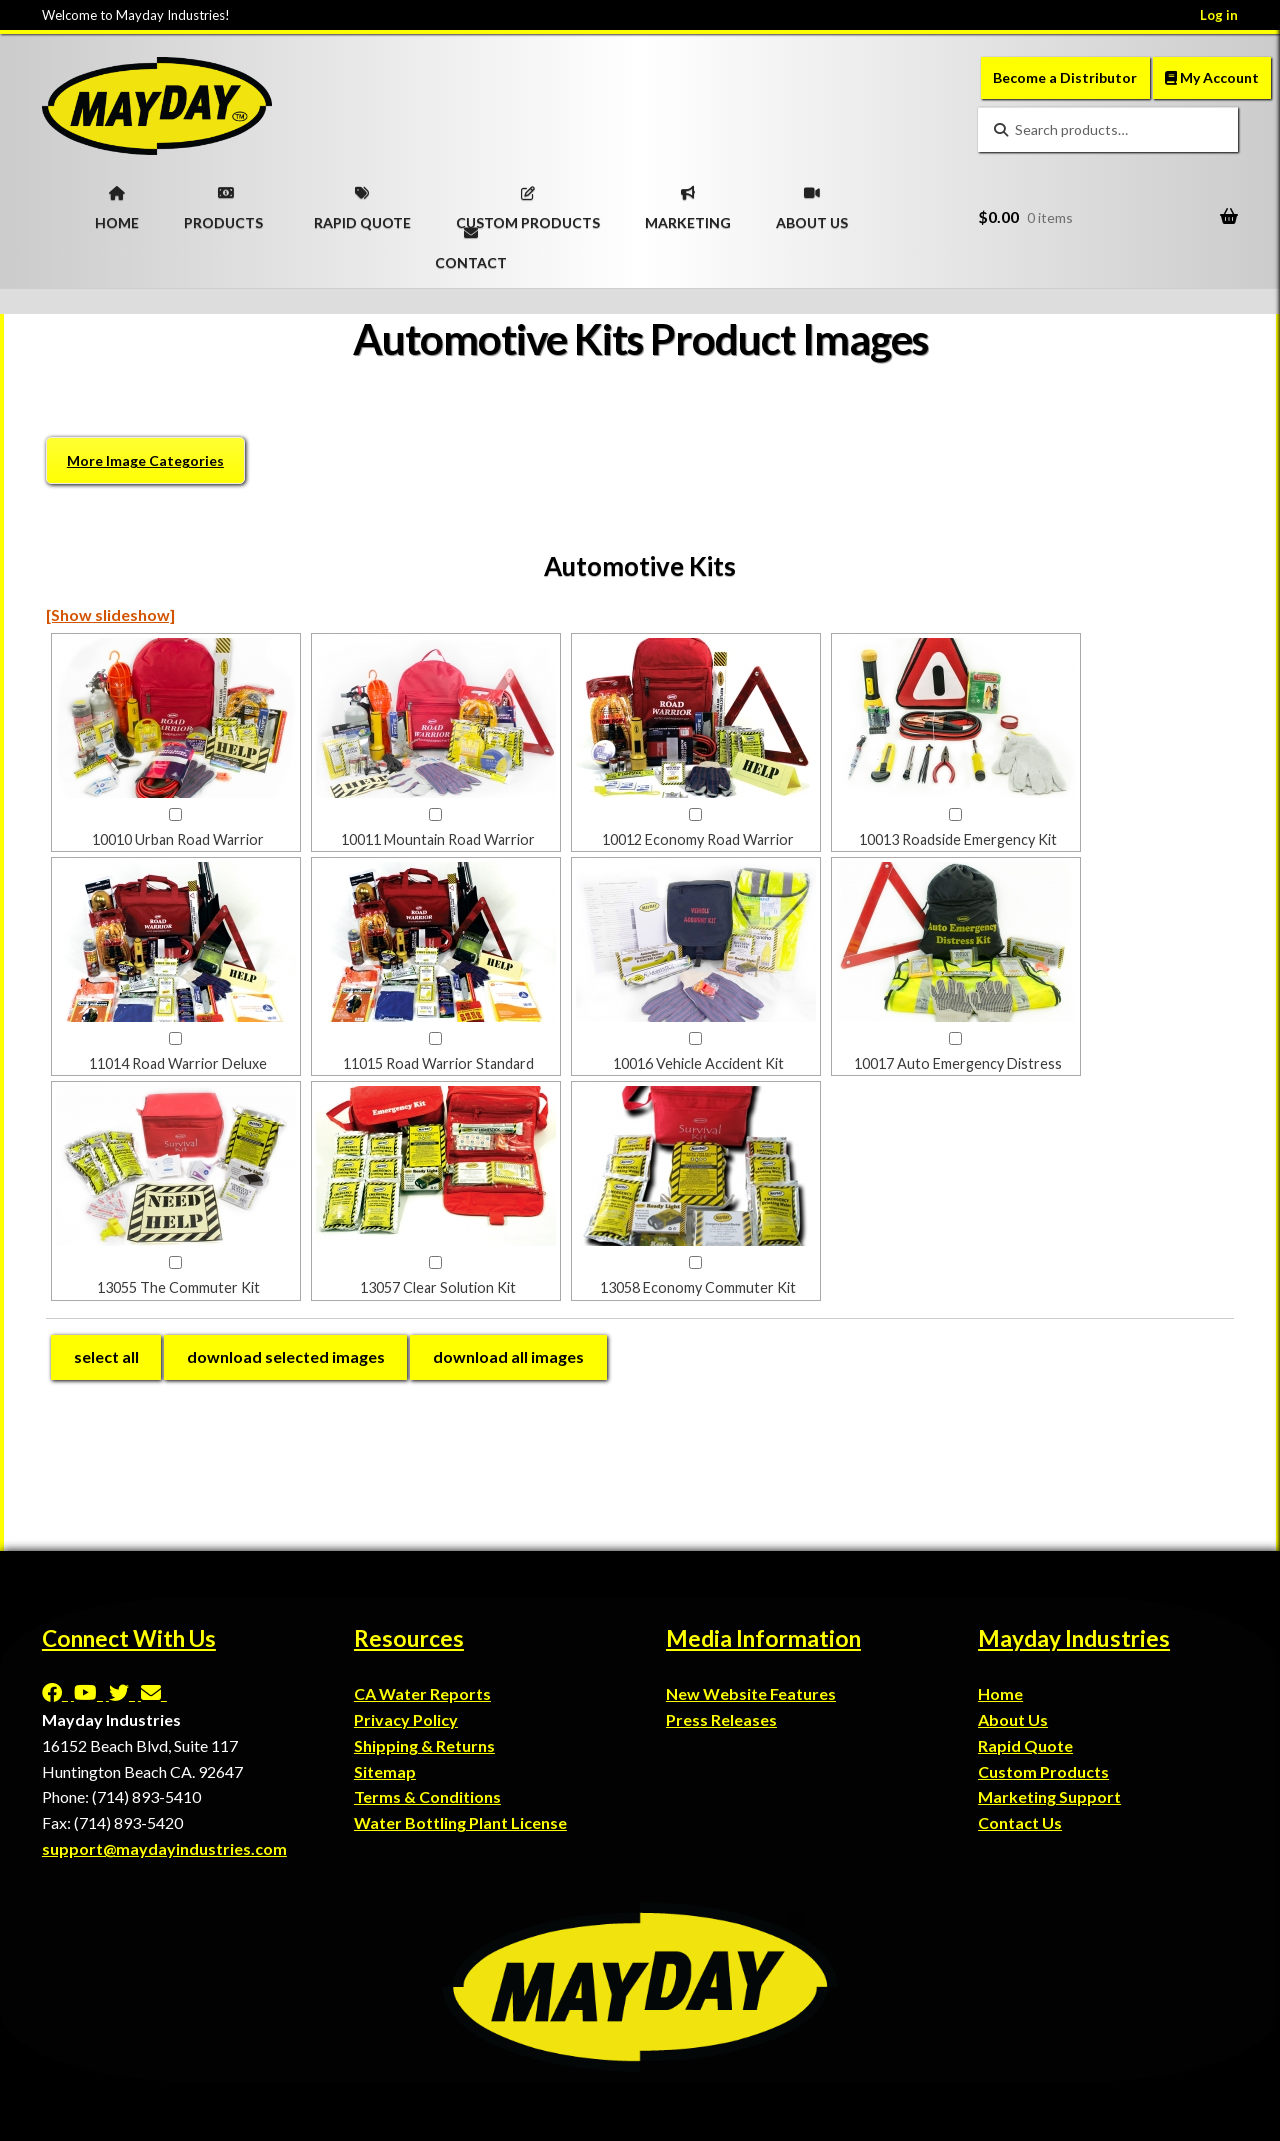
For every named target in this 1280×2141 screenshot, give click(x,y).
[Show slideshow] (110, 614)
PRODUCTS (223, 202)
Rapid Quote (1025, 1745)
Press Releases (721, 1719)
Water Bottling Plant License (460, 1822)
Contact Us (1020, 1822)
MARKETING (688, 202)
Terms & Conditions (427, 1796)
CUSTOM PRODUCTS (528, 202)
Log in (1219, 15)
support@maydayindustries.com (164, 1848)
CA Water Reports (422, 1693)
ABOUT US (812, 202)
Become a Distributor (1065, 77)
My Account (1212, 77)
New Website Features (751, 1693)
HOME (117, 202)
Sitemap (385, 1771)
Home (1000, 1693)
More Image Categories (145, 460)
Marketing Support (1049, 1796)
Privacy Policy (406, 1719)
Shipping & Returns (424, 1745)
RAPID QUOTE (362, 202)
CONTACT (471, 242)
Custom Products (1043, 1771)
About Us (1013, 1719)
